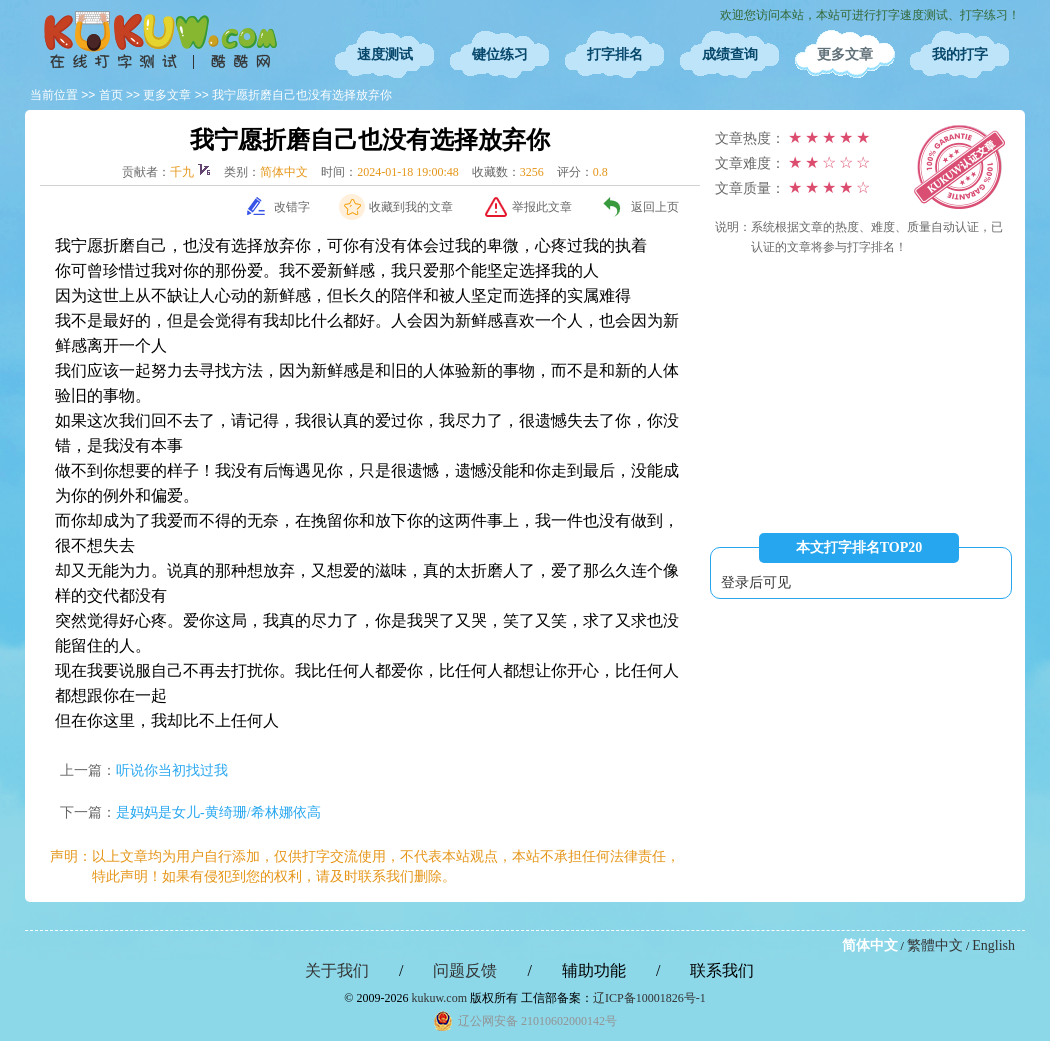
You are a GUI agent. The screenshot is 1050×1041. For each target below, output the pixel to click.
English (993, 945)
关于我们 (337, 970)
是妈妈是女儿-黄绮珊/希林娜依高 (218, 812)
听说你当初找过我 (172, 770)
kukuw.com (439, 998)
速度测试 (385, 54)
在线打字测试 (160, 40)
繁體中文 (935, 945)
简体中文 (870, 945)
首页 (111, 95)
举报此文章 (542, 207)
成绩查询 (730, 54)
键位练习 (500, 54)
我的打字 (960, 54)
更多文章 (845, 54)
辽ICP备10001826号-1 (649, 998)
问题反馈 (465, 970)
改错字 (292, 207)
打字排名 (615, 54)
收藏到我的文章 (411, 207)
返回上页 (655, 207)
